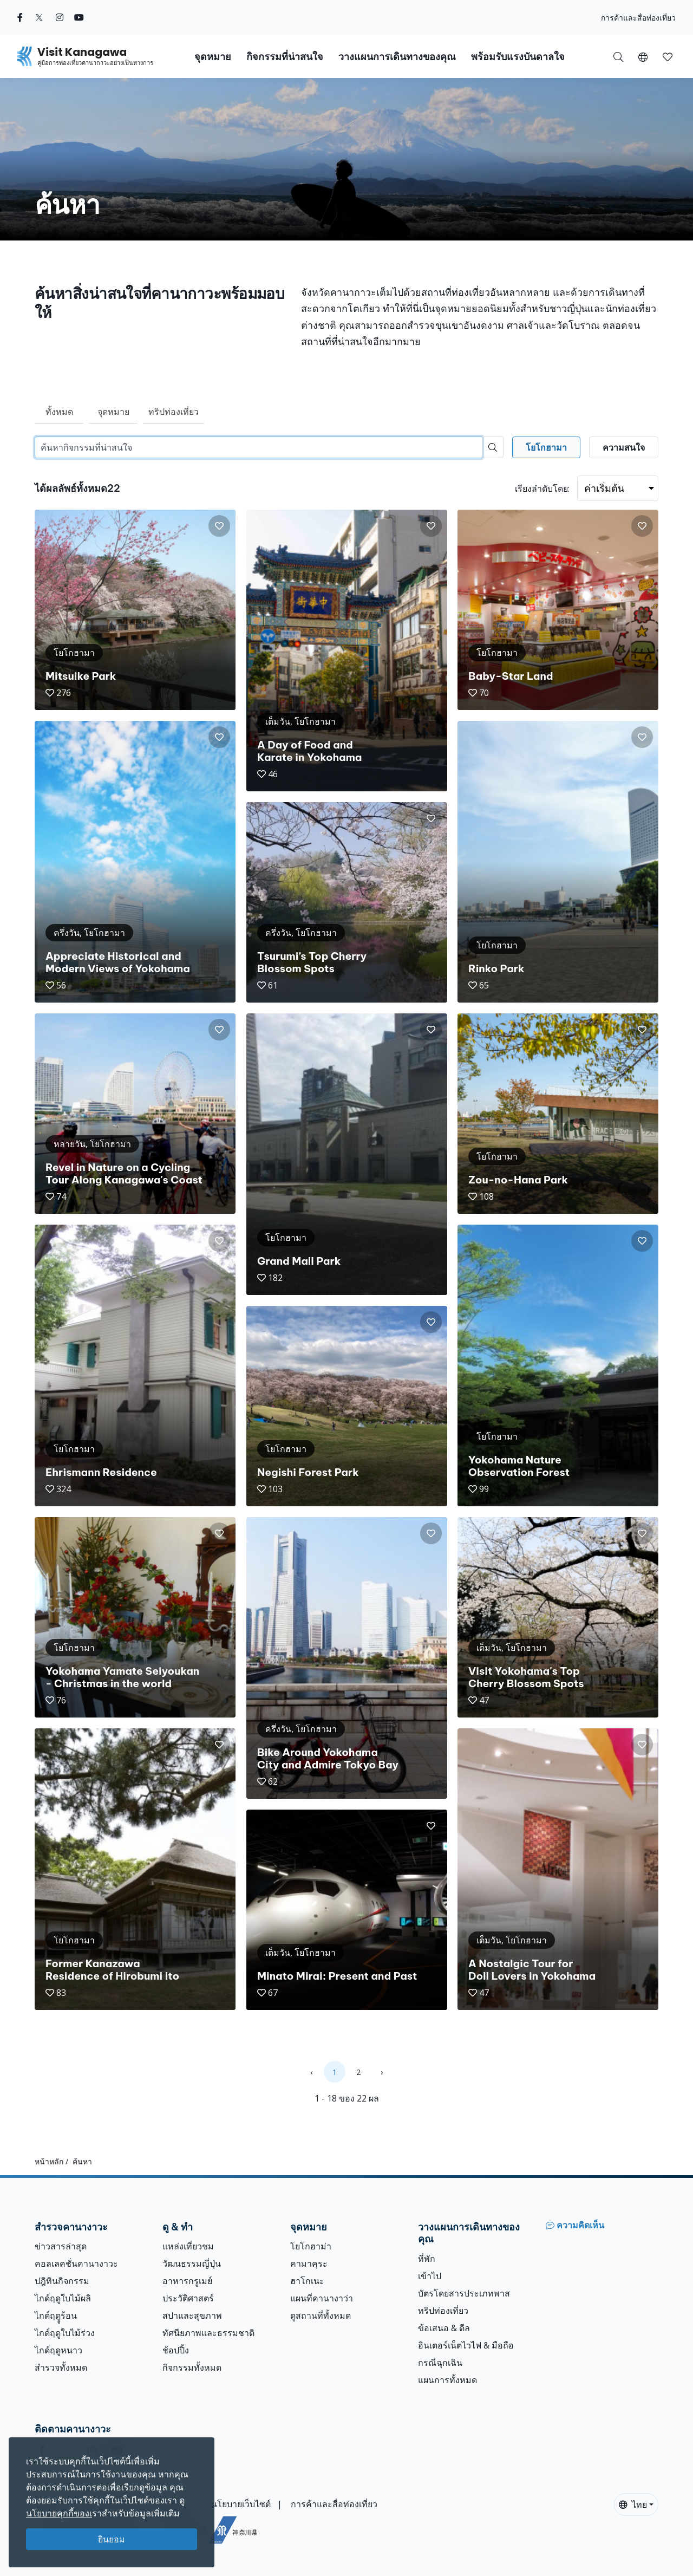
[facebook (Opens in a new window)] (20, 17)
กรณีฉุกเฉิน (440, 2363)
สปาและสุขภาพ (192, 2315)
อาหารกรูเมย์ (187, 2281)
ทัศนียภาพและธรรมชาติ (208, 2333)
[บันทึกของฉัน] (667, 56)
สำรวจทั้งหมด (61, 2367)
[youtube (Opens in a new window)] (79, 17)
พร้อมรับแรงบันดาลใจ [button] (518, 56)
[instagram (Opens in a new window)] (59, 17)
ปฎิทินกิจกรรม (62, 2281)
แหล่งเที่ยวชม (188, 2246)
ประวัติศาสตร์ (188, 2298)
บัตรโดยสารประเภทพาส (464, 2293)
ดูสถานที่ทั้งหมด (320, 2315)
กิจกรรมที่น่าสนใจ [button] (284, 56)
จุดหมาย (113, 412)
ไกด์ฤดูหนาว (58, 2350)
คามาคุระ (309, 2263)
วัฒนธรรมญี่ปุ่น (191, 2263)
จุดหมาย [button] (212, 56)
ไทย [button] (633, 2504)
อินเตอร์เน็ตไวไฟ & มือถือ (466, 2345)
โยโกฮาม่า (310, 2246)
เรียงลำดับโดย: (542, 489)
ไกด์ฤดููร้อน (56, 2315)
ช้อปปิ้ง (175, 2350)
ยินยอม (111, 2539)
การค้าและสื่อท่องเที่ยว (638, 17)
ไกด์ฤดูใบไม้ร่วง (65, 2333)
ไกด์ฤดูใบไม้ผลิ (63, 2298)
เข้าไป (429, 2276)
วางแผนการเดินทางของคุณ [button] (397, 56)
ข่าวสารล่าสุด (61, 2246)
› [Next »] (382, 2072)
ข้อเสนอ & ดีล (444, 2328)
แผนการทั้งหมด (447, 2380)
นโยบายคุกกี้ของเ (59, 2513)
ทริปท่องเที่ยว (173, 412)
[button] (643, 56)
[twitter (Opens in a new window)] (39, 17)
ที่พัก (426, 2259)
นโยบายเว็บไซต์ (241, 2504)
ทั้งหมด (59, 412)
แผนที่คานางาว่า (321, 2298)
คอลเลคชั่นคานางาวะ (76, 2263)
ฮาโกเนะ (307, 2281)
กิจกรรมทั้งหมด (191, 2367)
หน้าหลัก (49, 2161)
